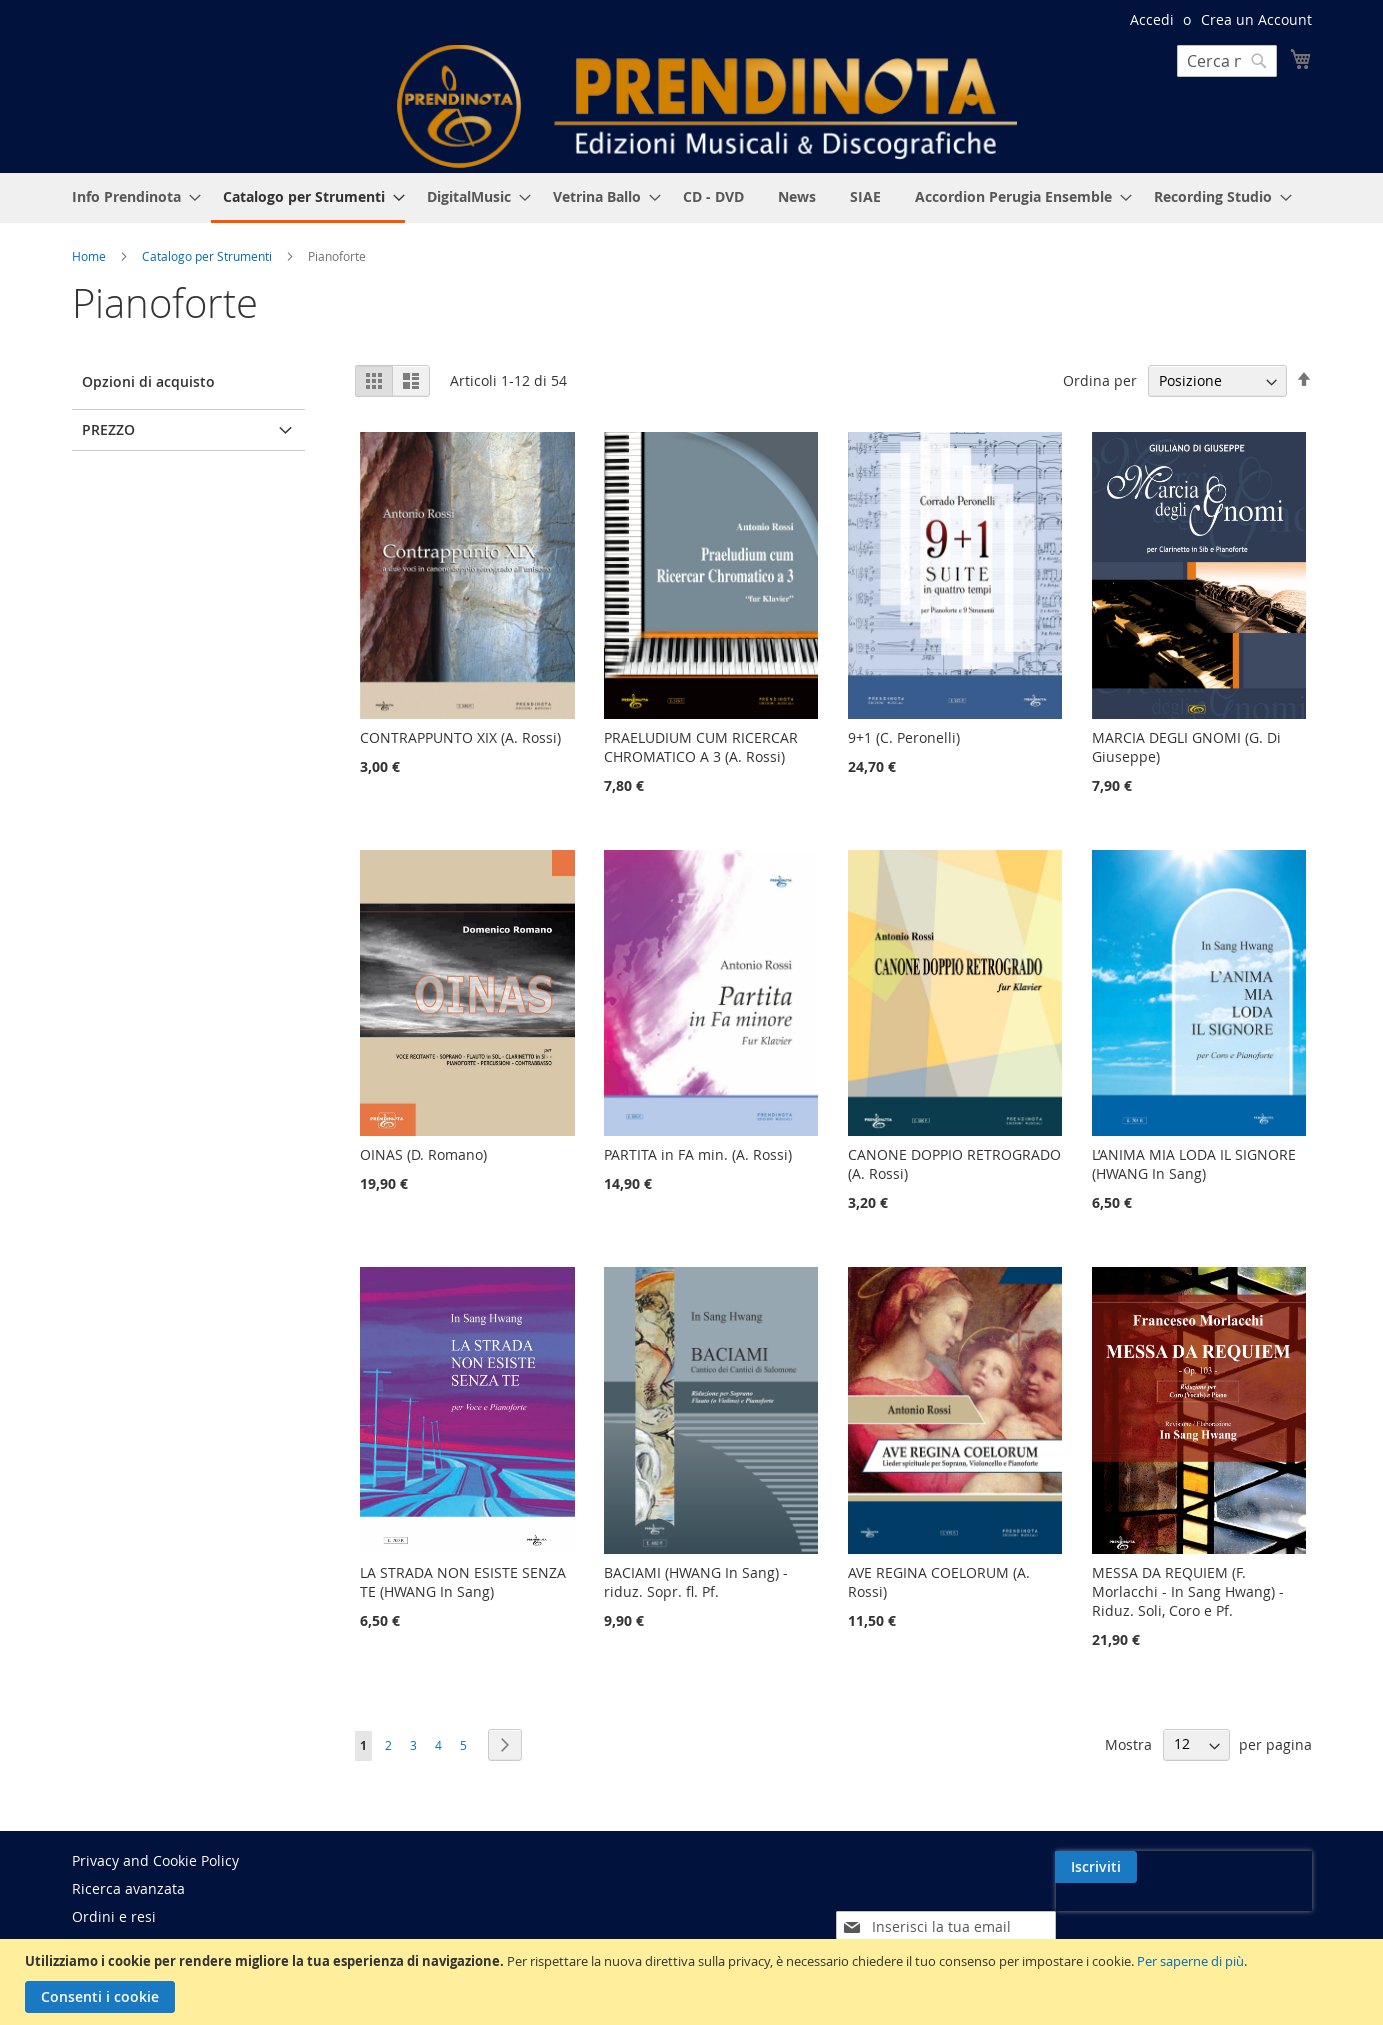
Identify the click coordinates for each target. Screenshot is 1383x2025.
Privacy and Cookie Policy (155, 1860)
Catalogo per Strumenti (208, 256)
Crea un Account (1256, 19)
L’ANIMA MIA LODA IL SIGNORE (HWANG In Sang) (1194, 1164)
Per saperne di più (1190, 1961)
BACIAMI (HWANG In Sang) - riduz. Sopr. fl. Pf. (696, 1582)
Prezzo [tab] (108, 429)
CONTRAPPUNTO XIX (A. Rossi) (460, 737)
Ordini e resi (114, 1916)
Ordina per (1100, 380)
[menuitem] (130, 196)
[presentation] (1139, 1913)
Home (90, 256)
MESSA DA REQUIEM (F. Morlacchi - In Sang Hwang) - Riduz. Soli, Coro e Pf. (1188, 1591)
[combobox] (1227, 61)
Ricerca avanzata (128, 1888)
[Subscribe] (1271, 1867)
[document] (694, 1982)
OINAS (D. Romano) (423, 1154)
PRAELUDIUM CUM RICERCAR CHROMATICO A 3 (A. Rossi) (701, 747)
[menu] (692, 198)
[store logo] (707, 106)
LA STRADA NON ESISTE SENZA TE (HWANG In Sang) (463, 1582)
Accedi (1152, 19)
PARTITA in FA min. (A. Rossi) (698, 1154)
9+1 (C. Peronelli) (904, 737)
